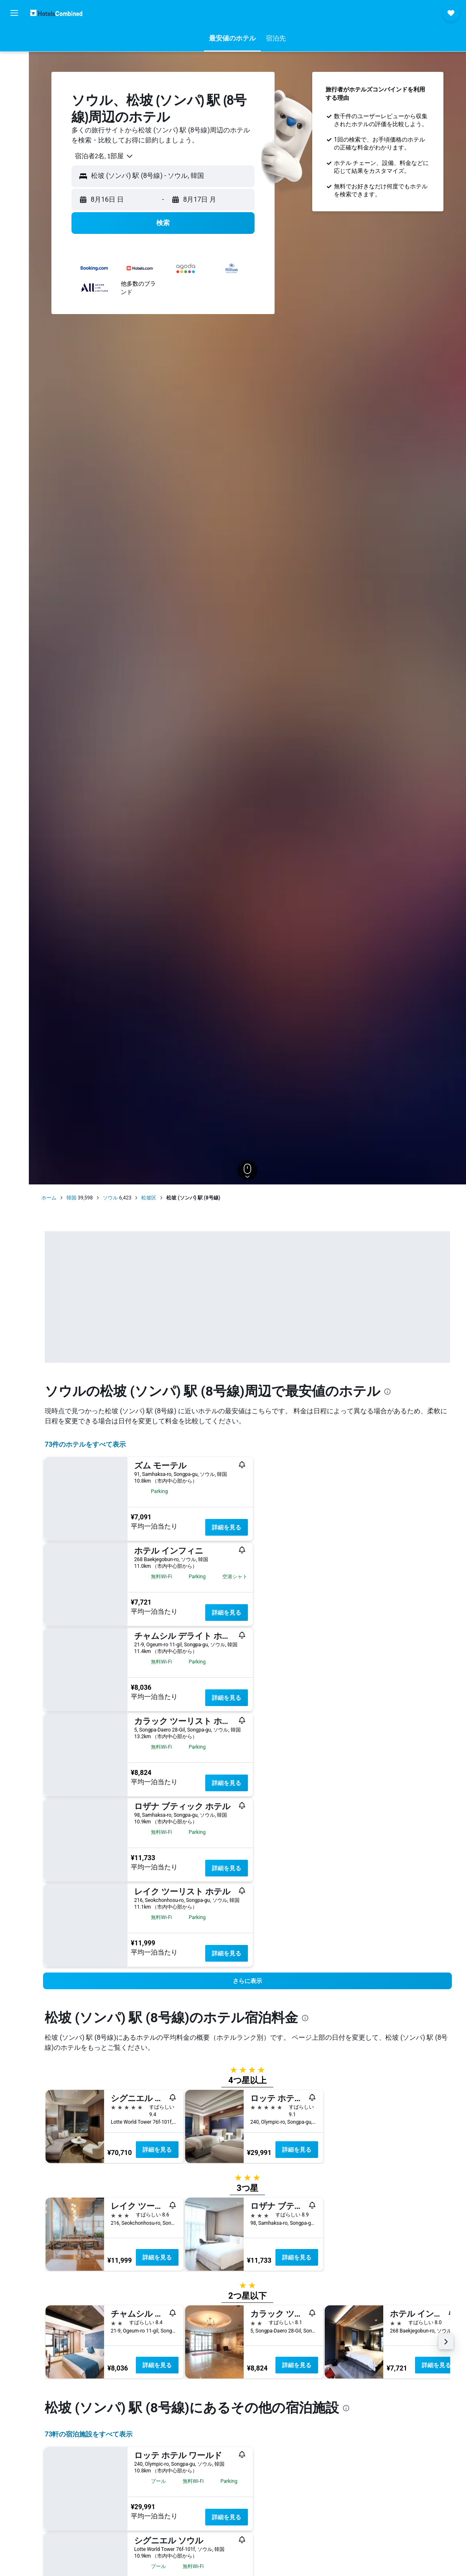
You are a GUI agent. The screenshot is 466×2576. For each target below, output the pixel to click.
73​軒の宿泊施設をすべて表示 (88, 2434)
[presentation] (387, 1391)
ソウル (110, 1198)
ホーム (48, 1198)
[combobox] (100, 156)
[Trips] (14, 132)
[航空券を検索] (14, 38)
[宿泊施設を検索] (14, 56)
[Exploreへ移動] (14, 108)
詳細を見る (226, 1527)
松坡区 (148, 1198)
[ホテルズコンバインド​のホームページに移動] (56, 13)
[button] (14, 13)
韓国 (71, 1198)
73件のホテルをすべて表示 (85, 1444)
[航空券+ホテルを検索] (14, 91)
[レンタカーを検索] (14, 73)
